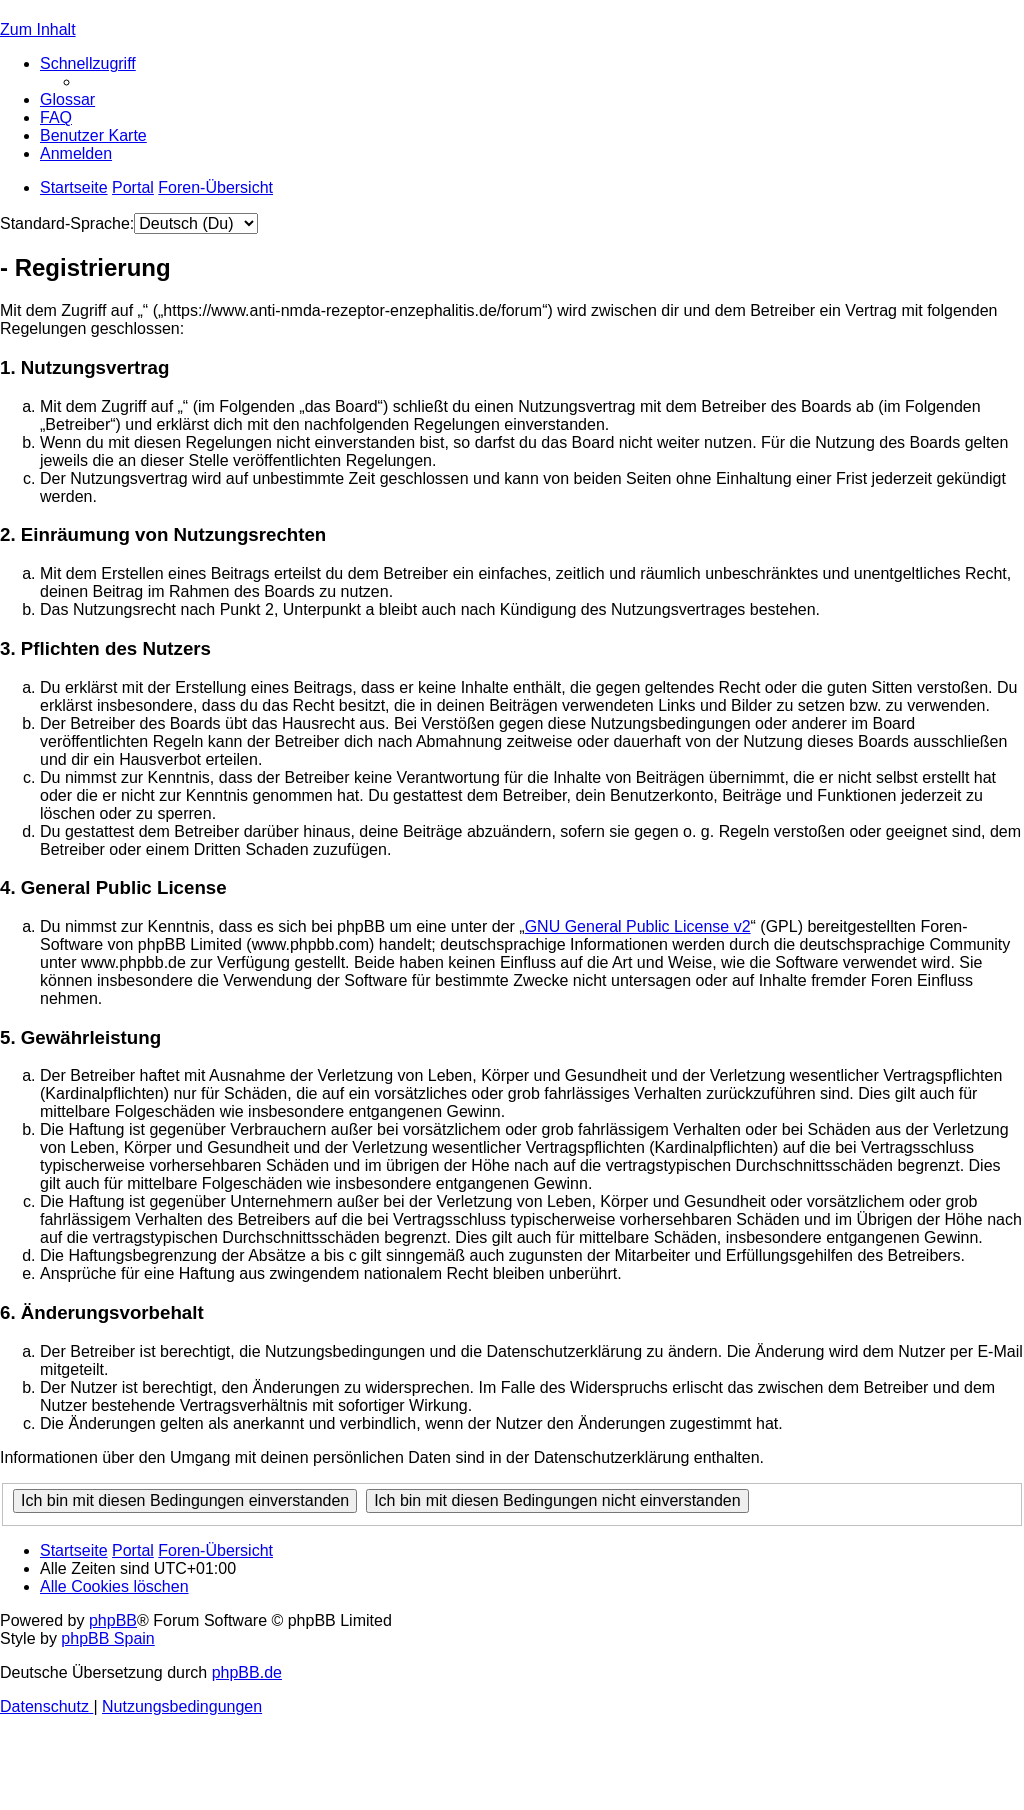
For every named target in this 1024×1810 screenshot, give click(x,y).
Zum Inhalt (38, 29)
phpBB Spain (107, 1638)
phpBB (113, 1620)
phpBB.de (247, 1672)
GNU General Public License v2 (638, 926)
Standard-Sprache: (67, 223)
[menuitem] (67, 99)
